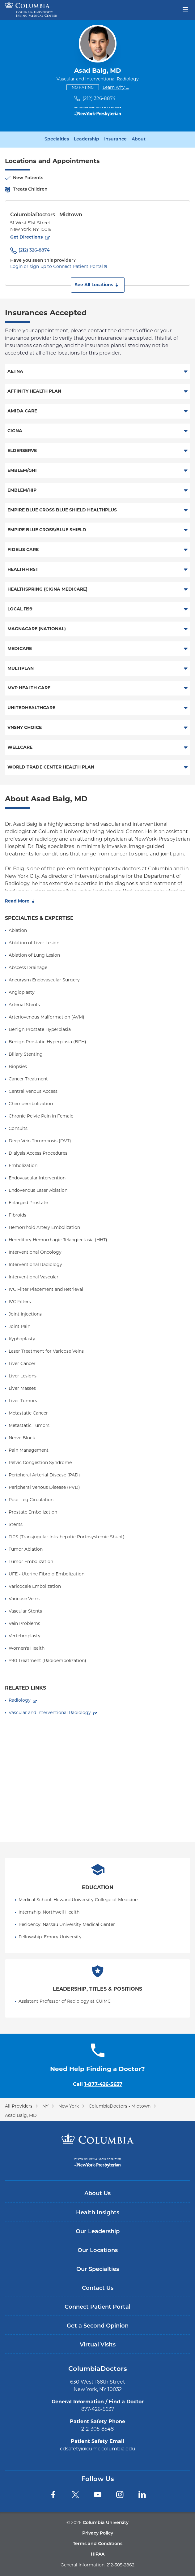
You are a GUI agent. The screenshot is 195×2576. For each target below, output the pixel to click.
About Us (97, 2194)
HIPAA (97, 2554)
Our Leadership (98, 2232)
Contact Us (97, 2288)
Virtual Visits (98, 2345)
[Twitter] (75, 2494)
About (139, 139)
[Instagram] (120, 2494)
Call (97, 2084)
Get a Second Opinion (98, 2326)
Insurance (115, 139)
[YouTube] (97, 2494)
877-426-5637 (97, 2409)
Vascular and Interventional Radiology (50, 1712)
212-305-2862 (120, 2565)
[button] (98, 285)
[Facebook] (53, 2494)
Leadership (86, 139)
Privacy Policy (97, 2533)
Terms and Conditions (97, 2544)
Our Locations (98, 2251)
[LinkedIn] (142, 2494)
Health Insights (97, 2213)
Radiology (20, 1700)
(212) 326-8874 (99, 98)
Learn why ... (116, 87)
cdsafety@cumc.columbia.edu (97, 2449)
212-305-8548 (97, 2429)
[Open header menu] (185, 9)
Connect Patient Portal (97, 2307)
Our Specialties (97, 2269)
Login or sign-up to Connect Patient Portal (56, 266)
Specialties (57, 139)
